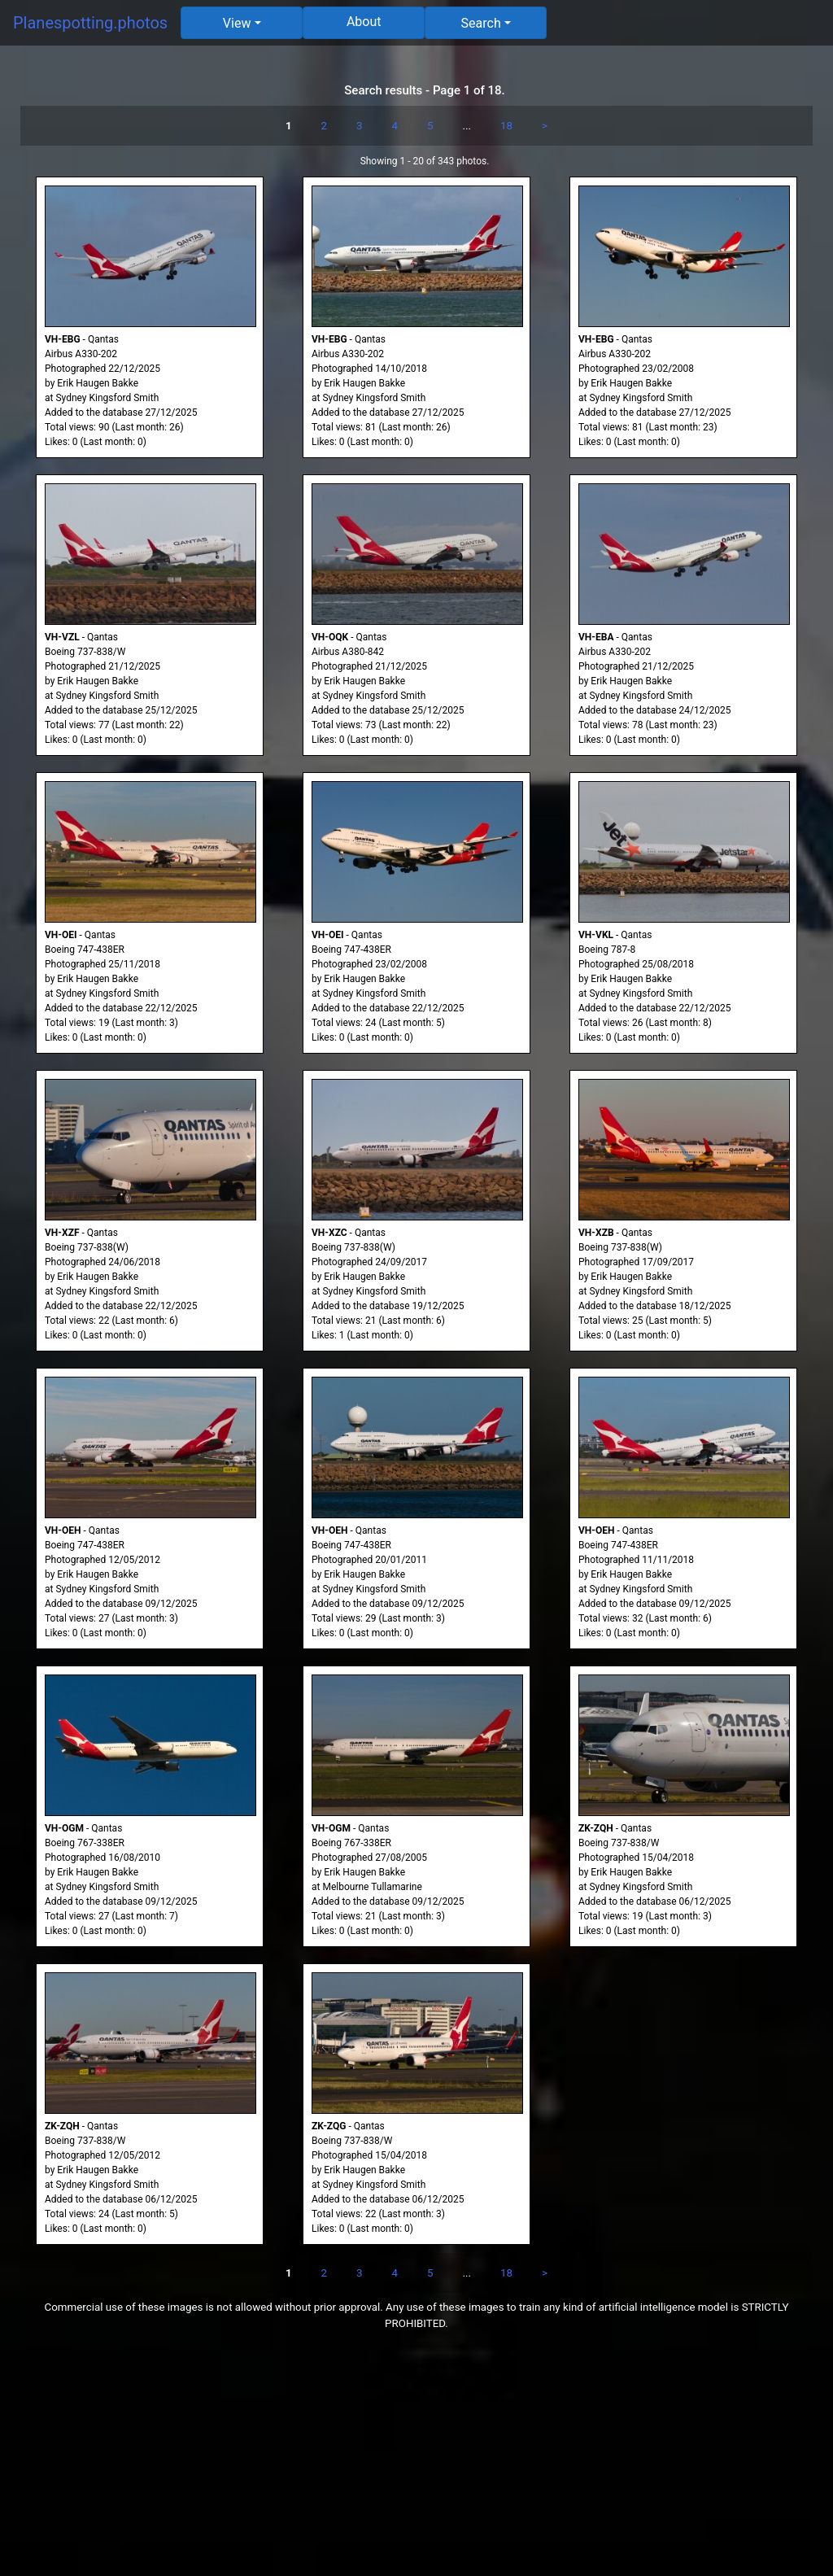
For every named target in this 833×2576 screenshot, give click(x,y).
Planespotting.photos (90, 23)
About (364, 21)
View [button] (237, 23)
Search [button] (481, 23)
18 (506, 126)
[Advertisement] (416, 2462)
